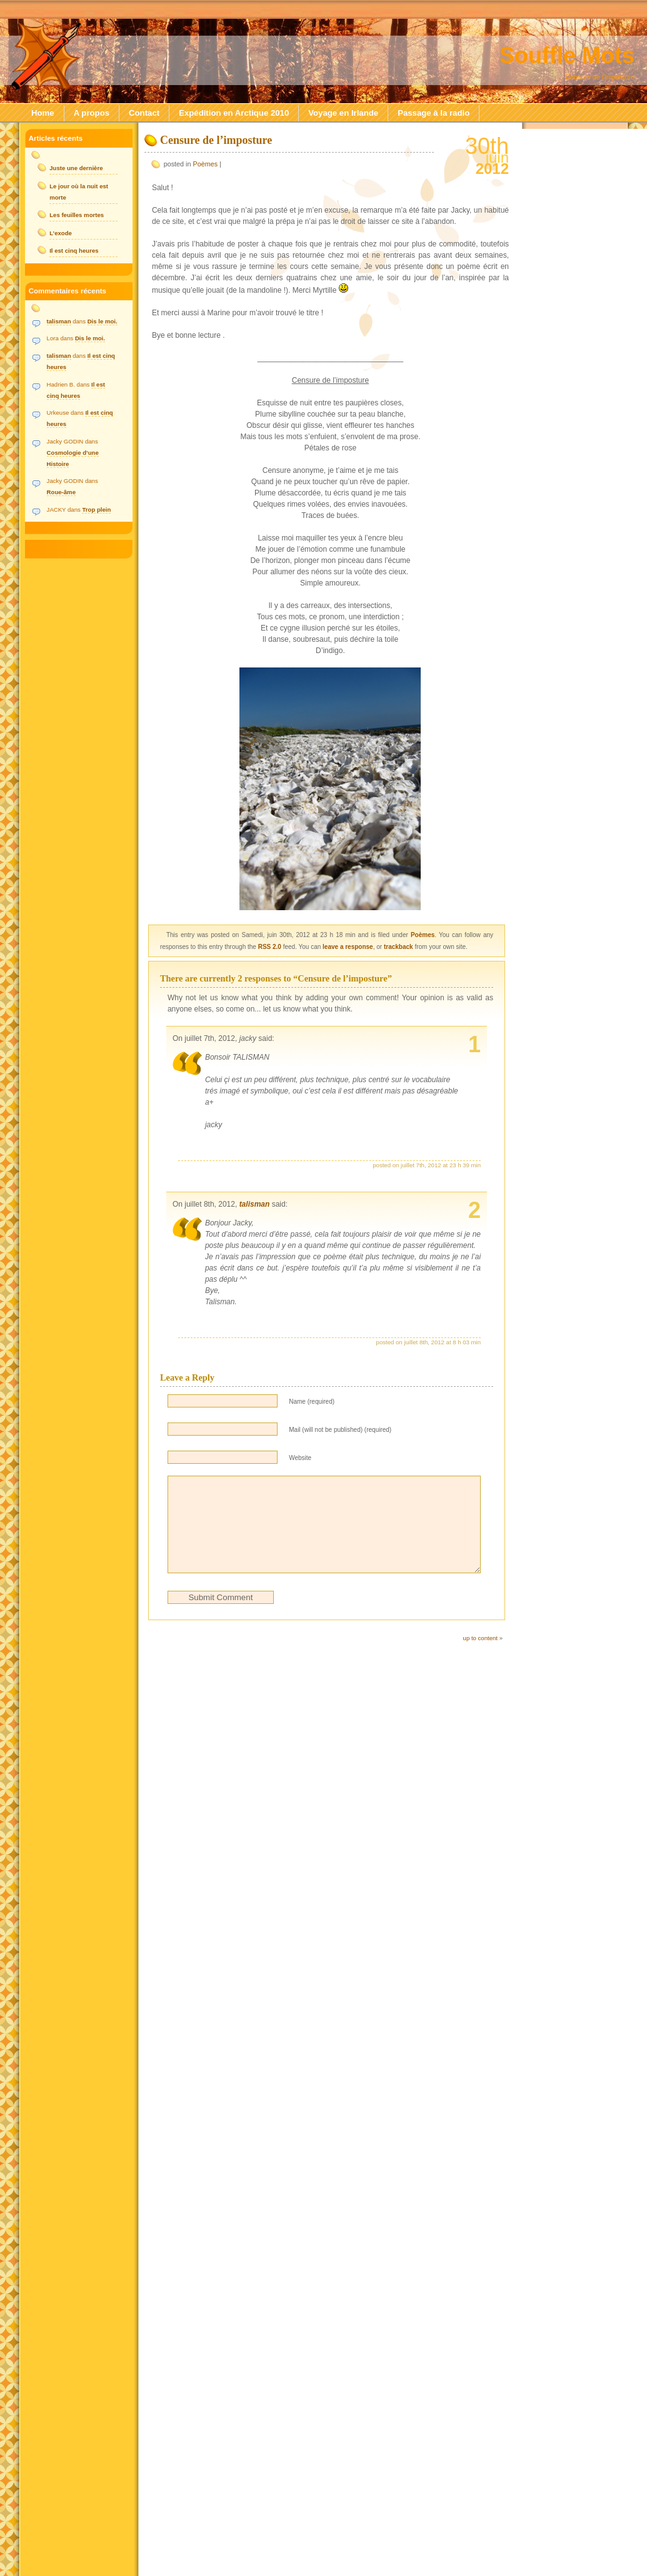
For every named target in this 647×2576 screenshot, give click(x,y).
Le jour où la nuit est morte (78, 192)
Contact (144, 113)
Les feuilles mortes (76, 214)
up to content (480, 1656)
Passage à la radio (433, 113)
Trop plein (96, 509)
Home (42, 113)
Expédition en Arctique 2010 (234, 113)
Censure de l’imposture (216, 140)
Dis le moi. (103, 321)
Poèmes (205, 164)
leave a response (348, 946)
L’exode (60, 233)
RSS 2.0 (269, 946)
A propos (91, 113)
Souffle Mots (566, 55)
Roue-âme (61, 492)
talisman (254, 1204)
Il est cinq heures (73, 250)
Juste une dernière (76, 168)
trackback (398, 946)
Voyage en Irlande (343, 113)
